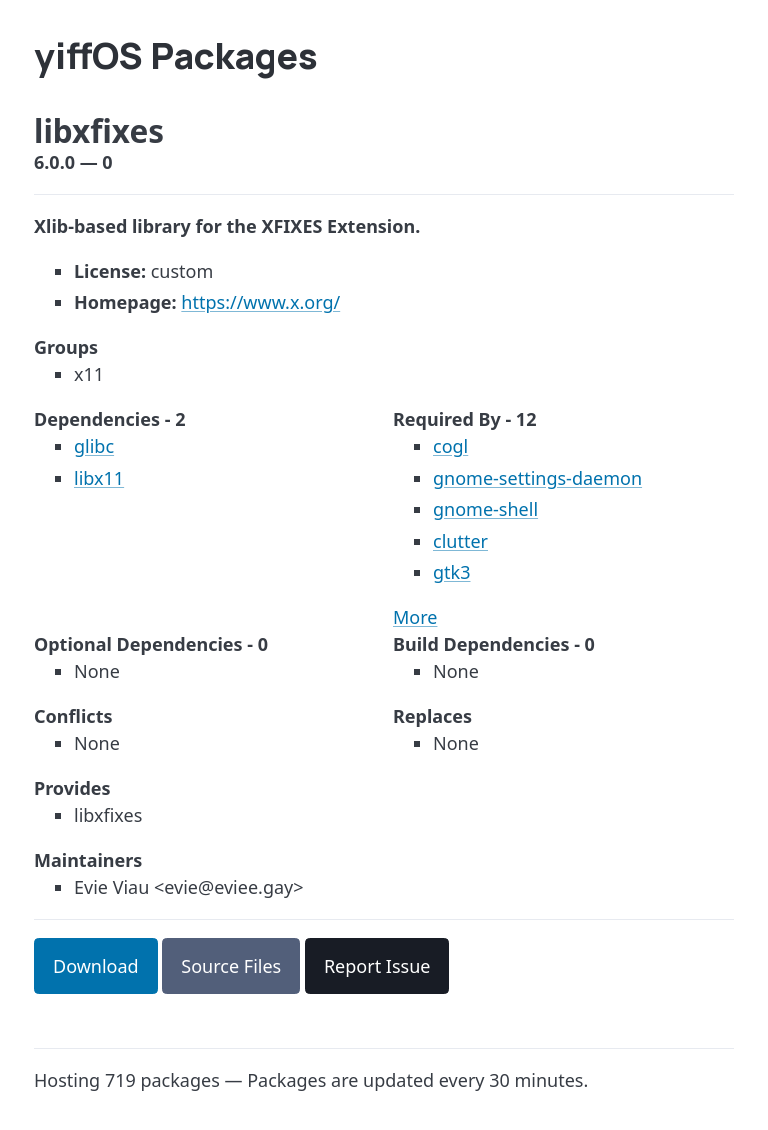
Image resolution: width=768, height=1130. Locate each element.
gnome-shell (485, 509)
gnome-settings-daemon (537, 478)
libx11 (99, 478)
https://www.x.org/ (260, 302)
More (415, 617)
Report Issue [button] (377, 966)
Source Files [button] (231, 966)
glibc (94, 446)
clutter (460, 541)
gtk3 (451, 572)
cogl (450, 446)
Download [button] (96, 966)
